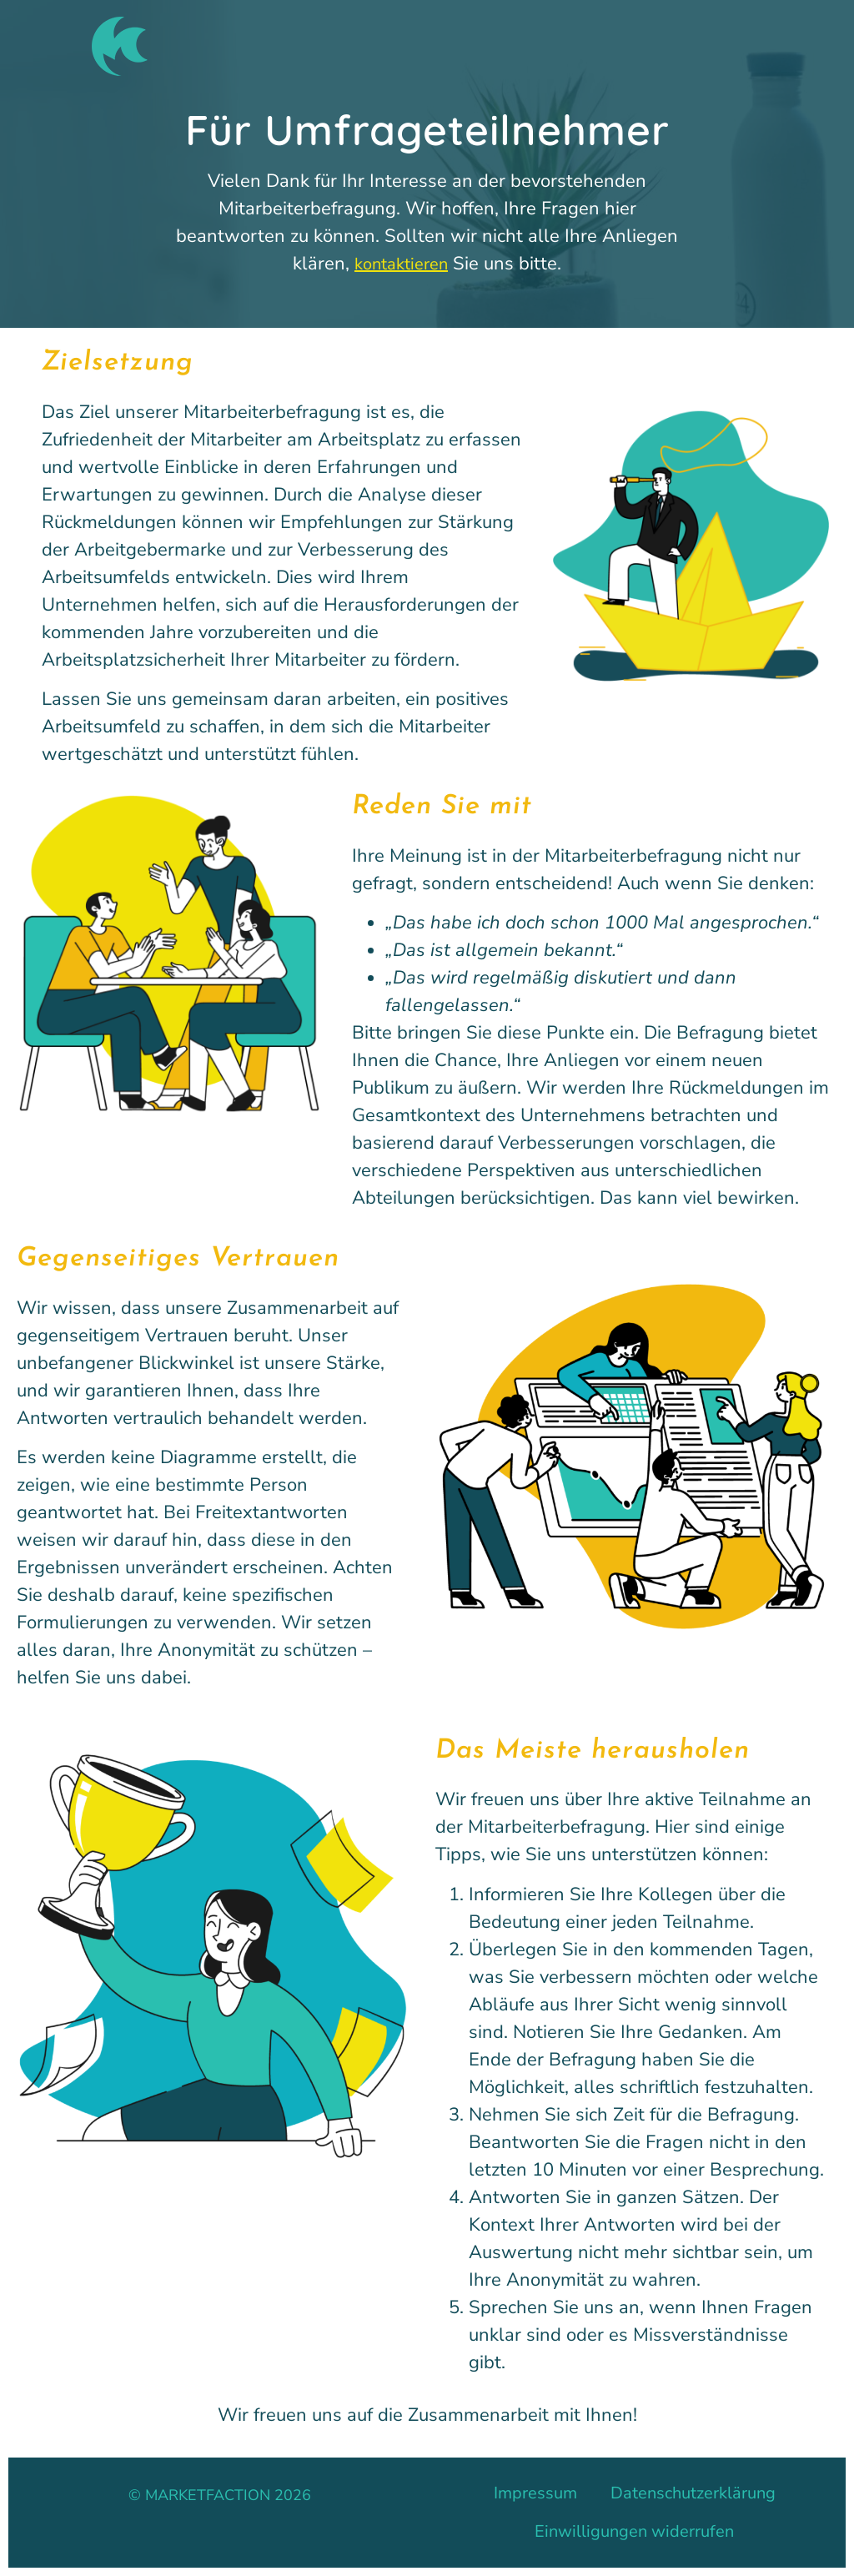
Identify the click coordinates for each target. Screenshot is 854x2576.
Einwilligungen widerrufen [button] (634, 2531)
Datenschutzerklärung (693, 2493)
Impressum (535, 2493)
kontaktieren (401, 264)
